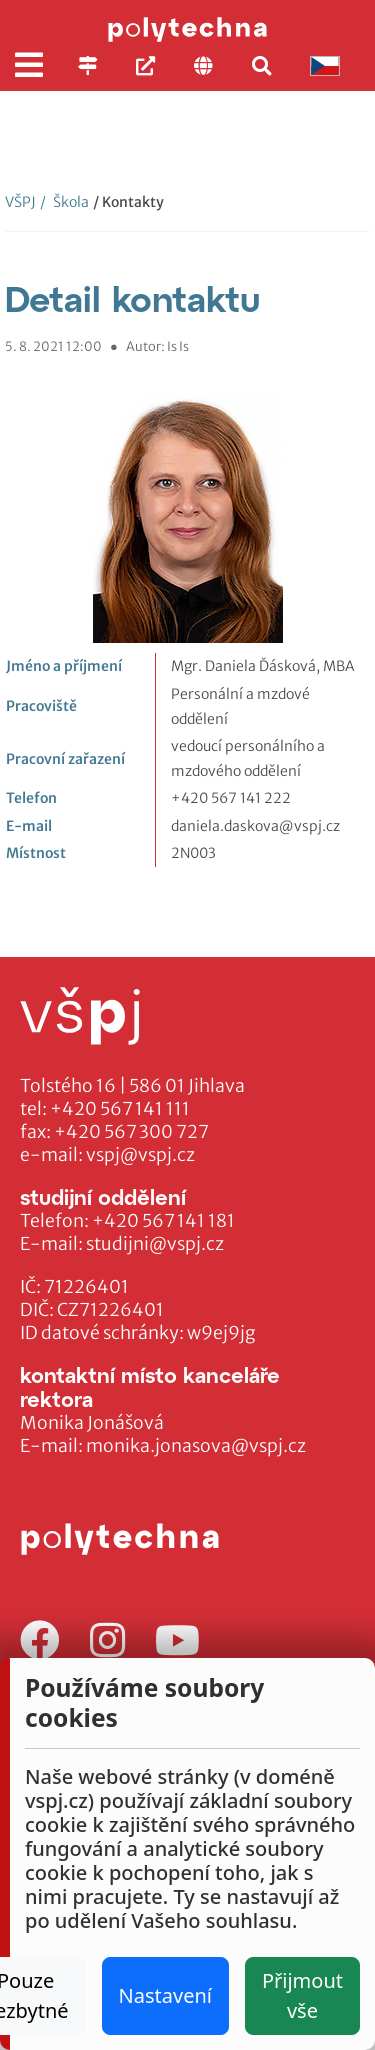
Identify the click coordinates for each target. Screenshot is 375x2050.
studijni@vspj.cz (155, 1244)
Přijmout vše (302, 1995)
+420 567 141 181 (163, 1221)
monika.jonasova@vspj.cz (196, 1446)
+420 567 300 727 (131, 1132)
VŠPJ (20, 202)
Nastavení (165, 1995)
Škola (64, 202)
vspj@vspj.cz (140, 1155)
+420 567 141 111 (120, 1109)
